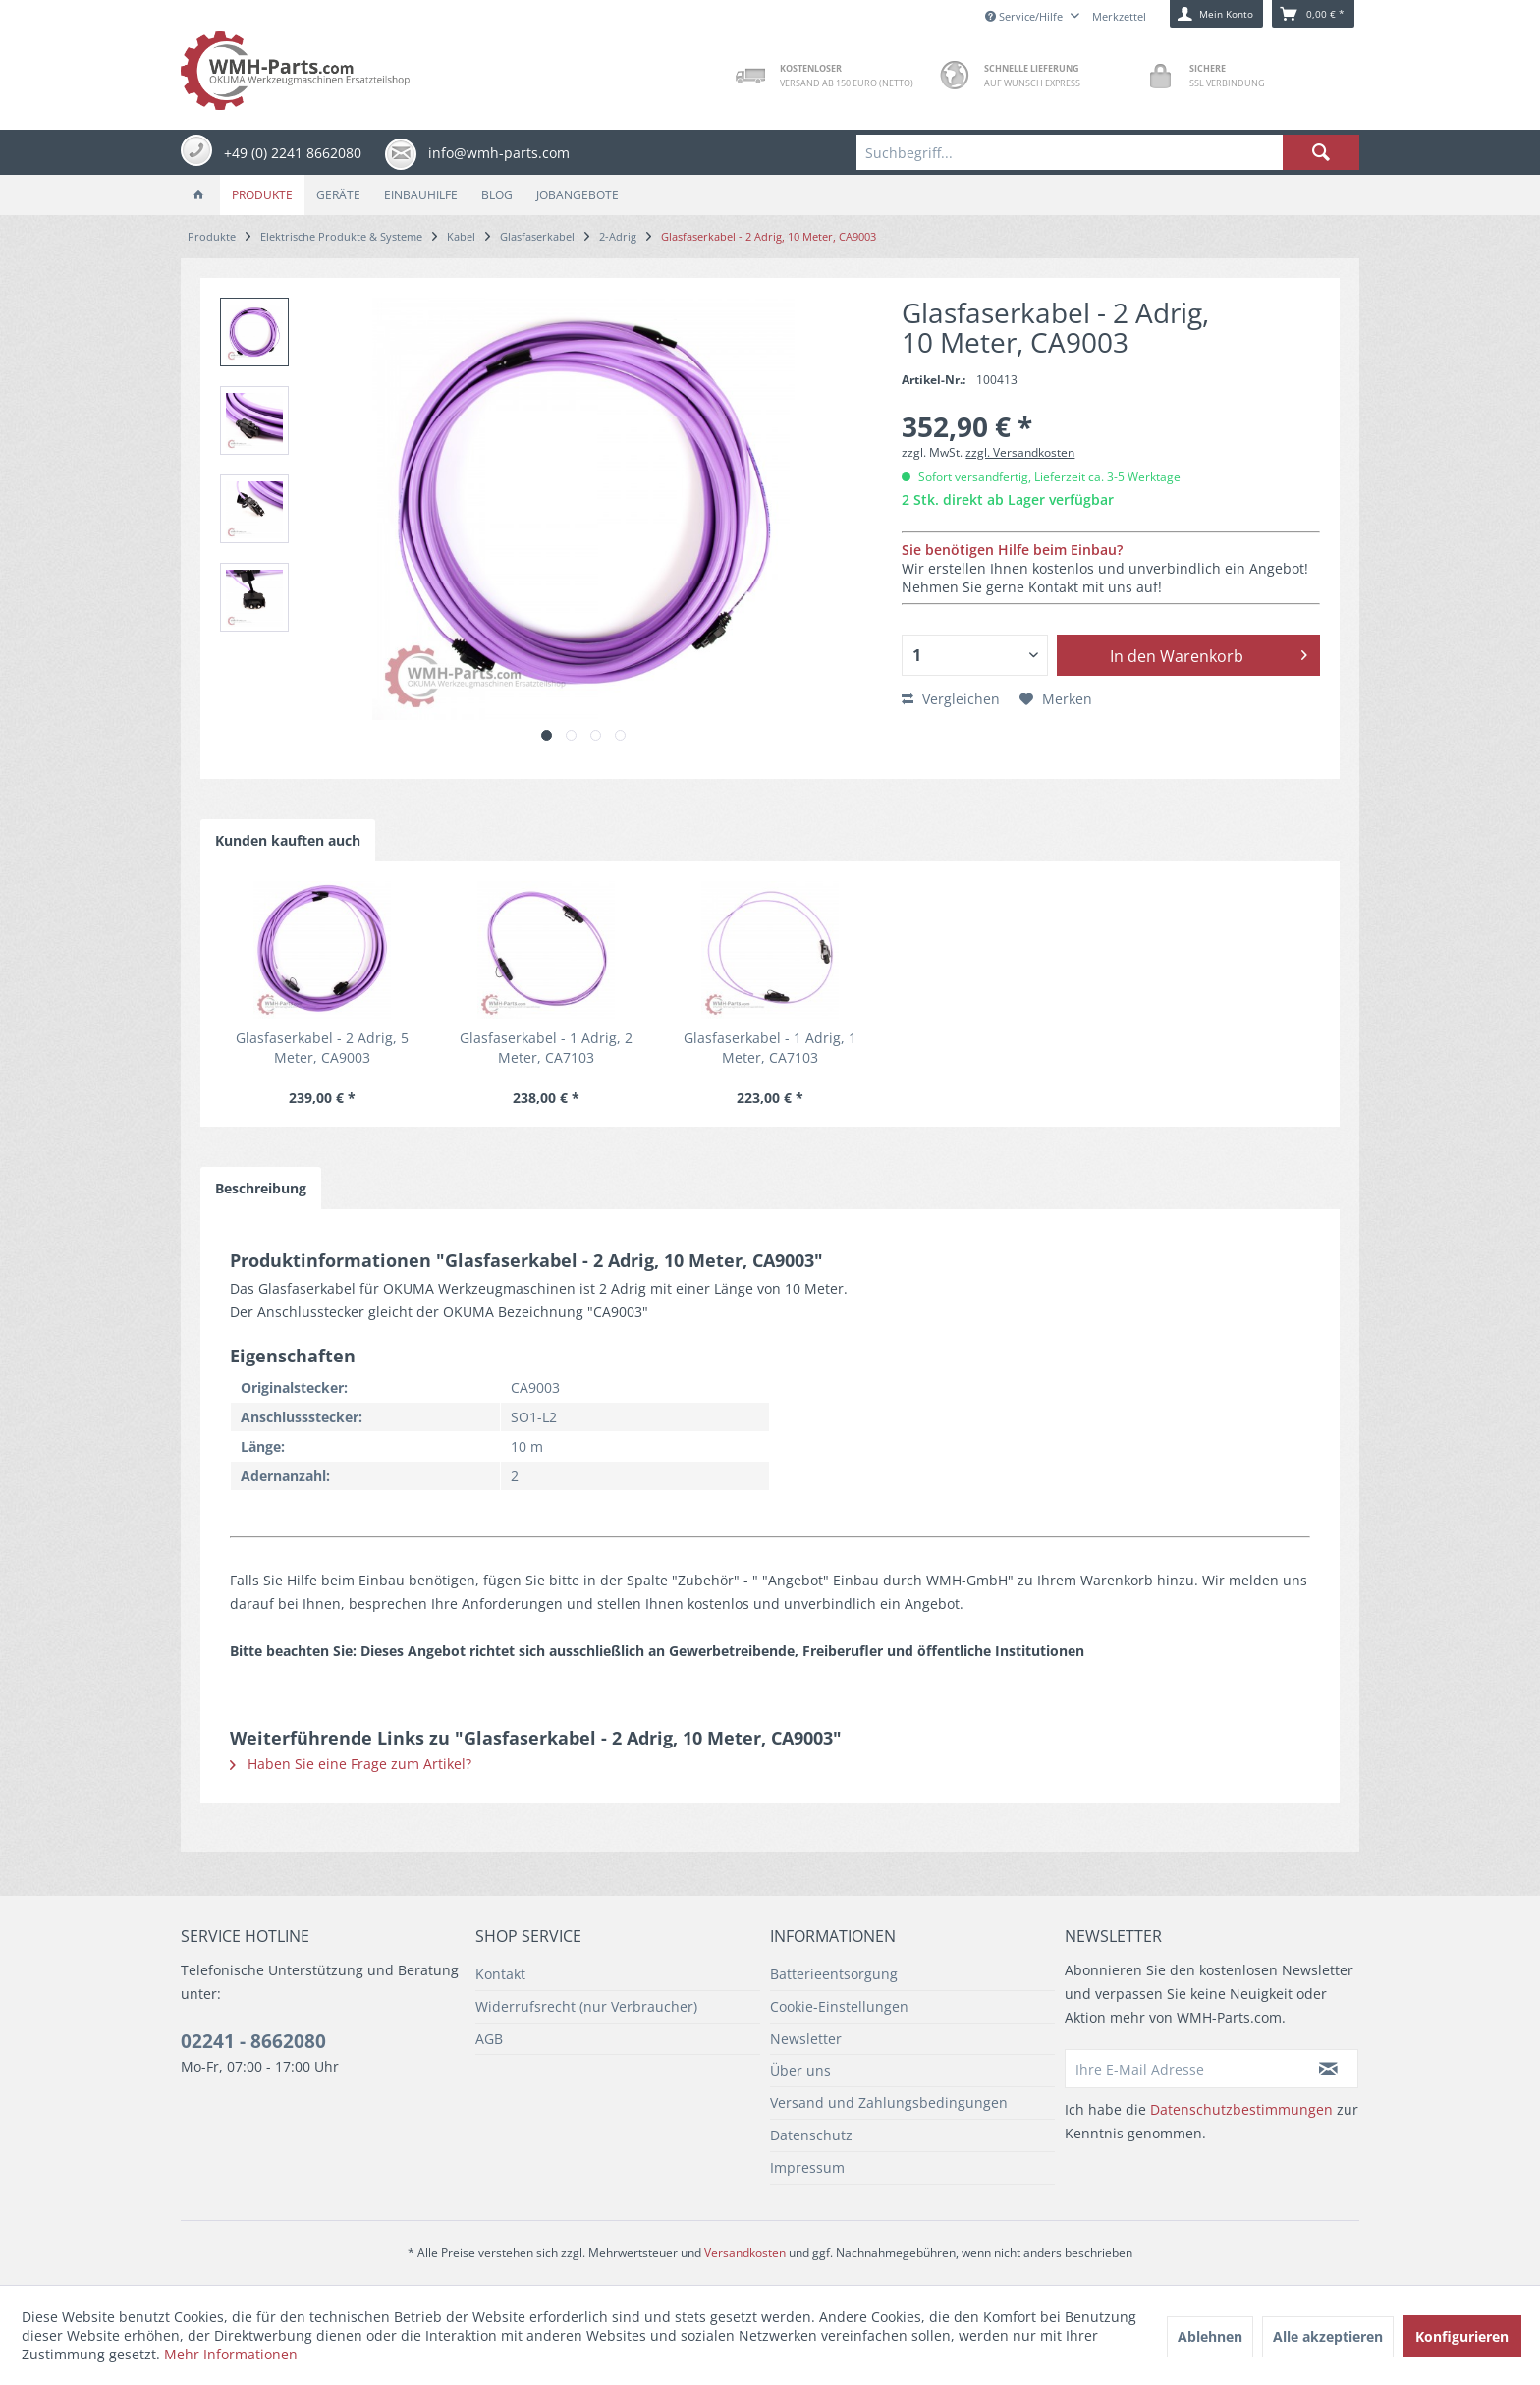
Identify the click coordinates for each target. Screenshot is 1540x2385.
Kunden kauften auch (287, 840)
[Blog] (496, 195)
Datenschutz (811, 2135)
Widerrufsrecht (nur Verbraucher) (586, 2006)
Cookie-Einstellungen (839, 2006)
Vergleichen (951, 699)
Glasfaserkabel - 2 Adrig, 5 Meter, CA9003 (322, 1047)
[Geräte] (338, 195)
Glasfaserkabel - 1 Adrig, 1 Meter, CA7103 (770, 1047)
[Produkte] (262, 195)
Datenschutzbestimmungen (1241, 2109)
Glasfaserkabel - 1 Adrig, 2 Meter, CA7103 (546, 1047)
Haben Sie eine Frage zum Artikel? (350, 1763)
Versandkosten (745, 2253)
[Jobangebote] (577, 195)
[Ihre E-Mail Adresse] (1182, 2068)
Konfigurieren (1462, 2336)
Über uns (800, 2070)
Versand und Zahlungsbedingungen (889, 2102)
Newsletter (806, 2038)
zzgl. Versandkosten (1019, 452)
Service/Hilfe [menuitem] (1025, 16)
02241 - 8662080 (253, 2041)
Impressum (807, 2167)
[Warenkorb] (1313, 14)
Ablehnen (1210, 2336)
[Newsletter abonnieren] (1328, 2068)
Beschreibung (260, 1188)
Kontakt (500, 1974)
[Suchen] (1321, 152)
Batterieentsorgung (834, 1974)
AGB (489, 2038)
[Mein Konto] (1216, 14)
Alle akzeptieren (1328, 2336)
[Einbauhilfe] (420, 195)
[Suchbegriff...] (1107, 152)
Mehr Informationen (231, 2354)
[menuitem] (1107, 152)
